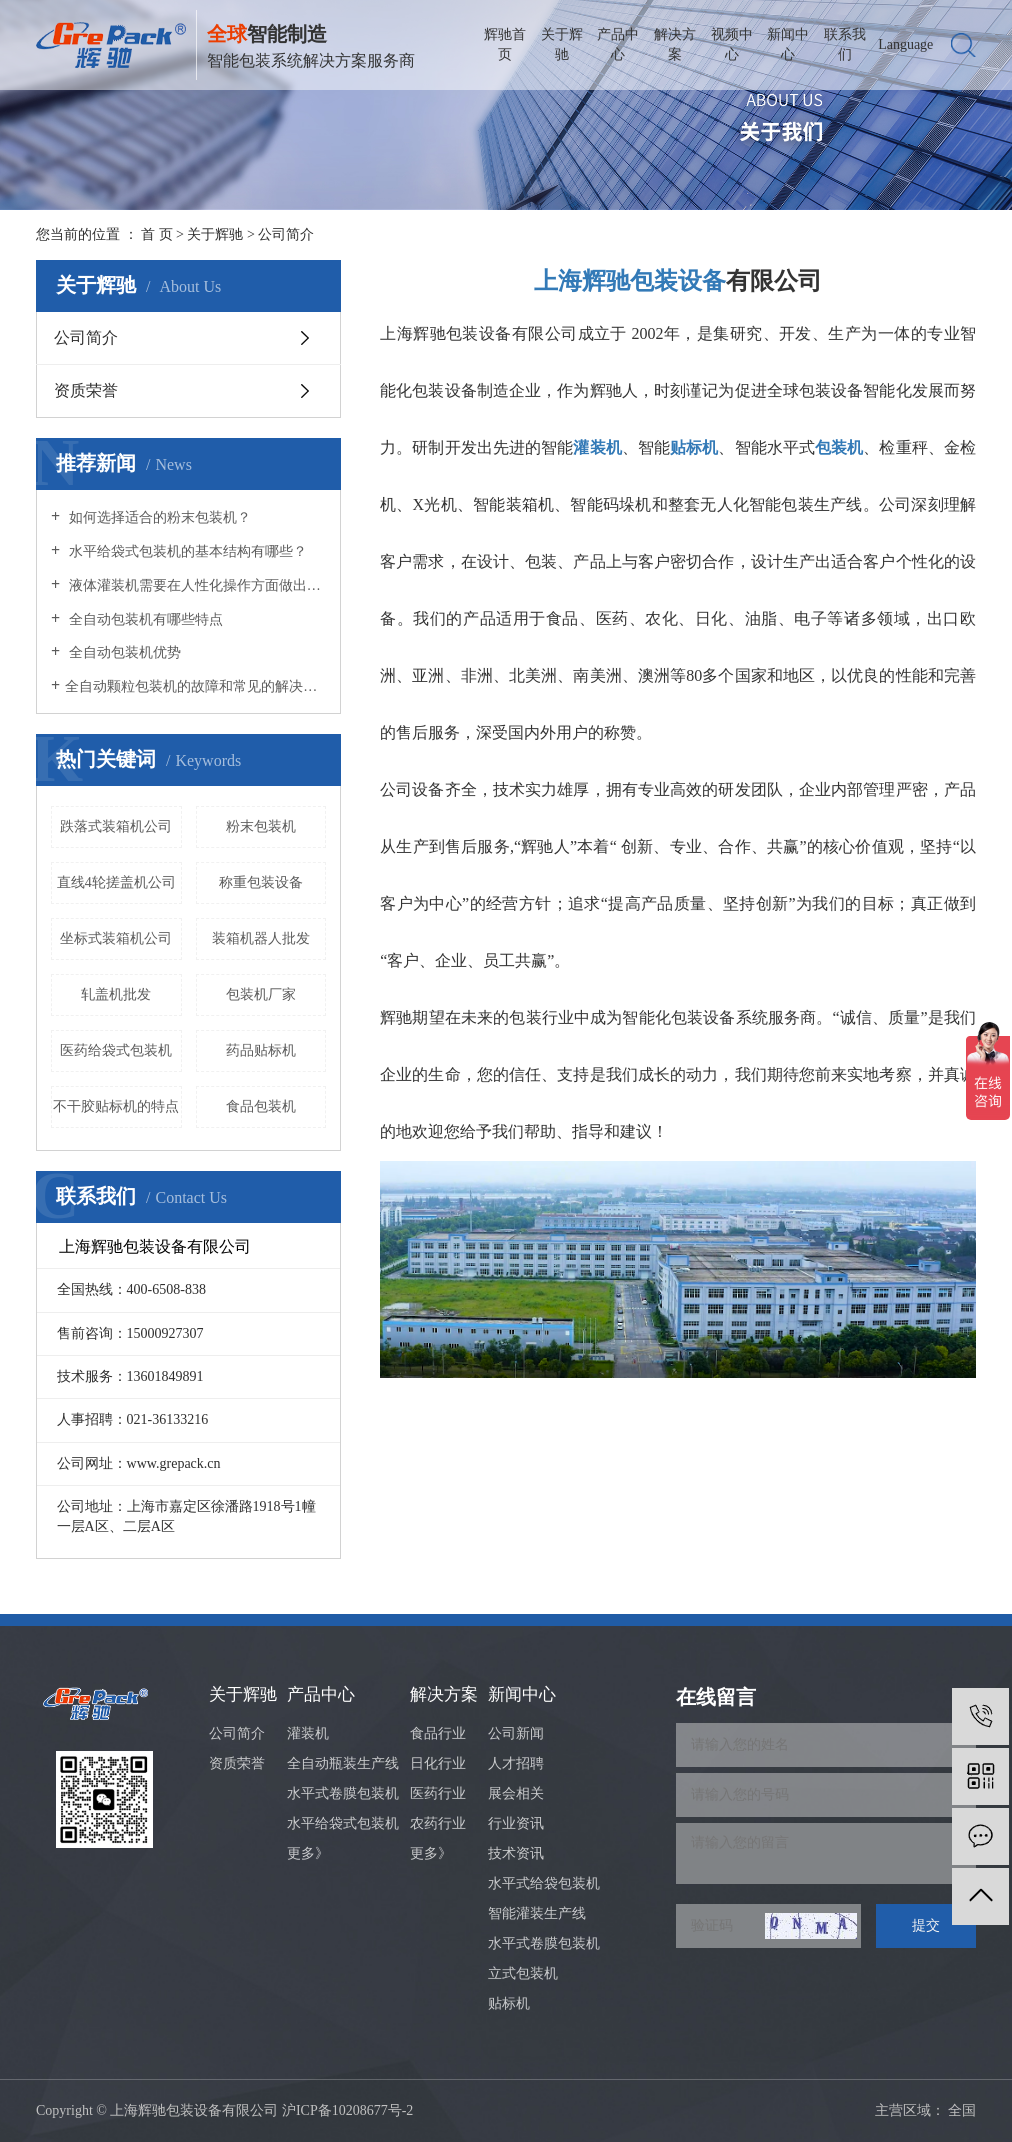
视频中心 (732, 44)
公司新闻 (516, 1733)
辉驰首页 (505, 44)
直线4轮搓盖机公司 (116, 882)
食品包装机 (261, 1106)
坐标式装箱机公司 (116, 938)
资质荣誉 (86, 390)
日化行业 (438, 1763)
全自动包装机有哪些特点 (144, 619)
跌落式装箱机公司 (116, 826)
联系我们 (845, 44)
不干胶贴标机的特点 (116, 1106)
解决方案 (675, 44)
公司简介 (86, 337)
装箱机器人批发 (261, 938)
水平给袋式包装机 (343, 1823)
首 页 (157, 234)
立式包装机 (523, 1973)
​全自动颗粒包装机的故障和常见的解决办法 (195, 686)
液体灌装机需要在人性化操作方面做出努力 (195, 585)
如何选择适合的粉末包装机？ (158, 517)
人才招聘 (516, 1763)
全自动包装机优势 (123, 652)
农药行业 (438, 1823)
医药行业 (438, 1793)
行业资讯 (516, 1823)
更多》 (308, 1853)
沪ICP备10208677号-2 (347, 2110)
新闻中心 (788, 44)
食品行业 (438, 1733)
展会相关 (516, 1793)
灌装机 (308, 1733)
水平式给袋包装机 (544, 1883)
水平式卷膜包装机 (343, 1793)
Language (905, 44)
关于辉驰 (562, 44)
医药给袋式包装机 (116, 1050)
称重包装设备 (261, 882)
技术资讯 (516, 1853)
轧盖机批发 (116, 994)
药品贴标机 (261, 1050)
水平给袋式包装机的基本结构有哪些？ (186, 551)
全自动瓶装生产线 (343, 1763)
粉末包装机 (261, 826)
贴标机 (509, 2003)
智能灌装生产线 (537, 1913)
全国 (962, 2110)
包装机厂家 (261, 994)
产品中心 (618, 44)
